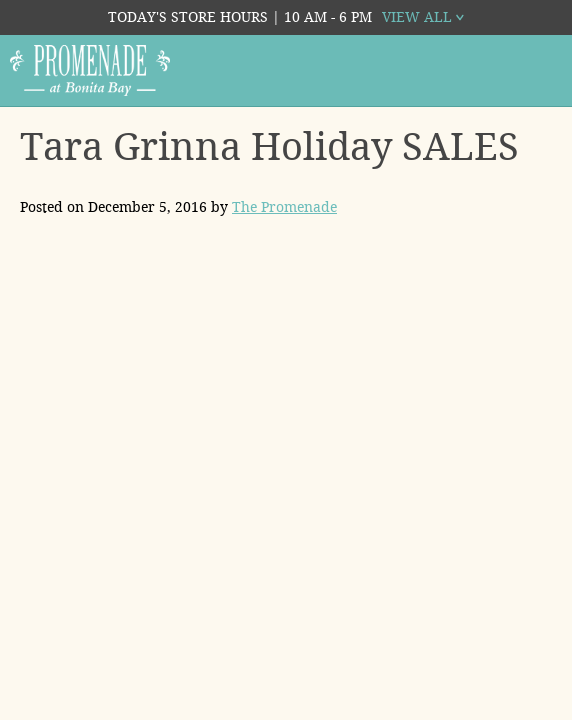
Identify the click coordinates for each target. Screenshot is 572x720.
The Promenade (284, 207)
